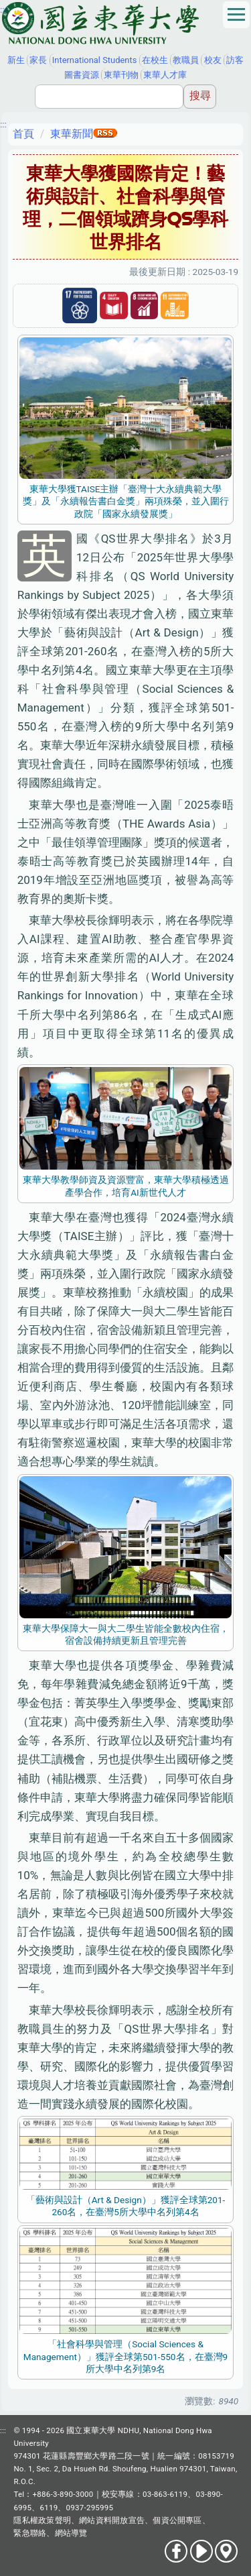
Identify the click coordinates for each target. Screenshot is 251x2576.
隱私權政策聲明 (42, 2520)
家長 (38, 60)
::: (3, 9)
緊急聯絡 (29, 2533)
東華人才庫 (165, 75)
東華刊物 (121, 75)
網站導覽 (71, 2533)
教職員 (186, 60)
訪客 (235, 60)
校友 (213, 60)
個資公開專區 (177, 2520)
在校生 (155, 60)
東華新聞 (71, 133)
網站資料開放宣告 (112, 2520)
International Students (94, 60)
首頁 (23, 133)
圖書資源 (81, 75)
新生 (16, 60)
